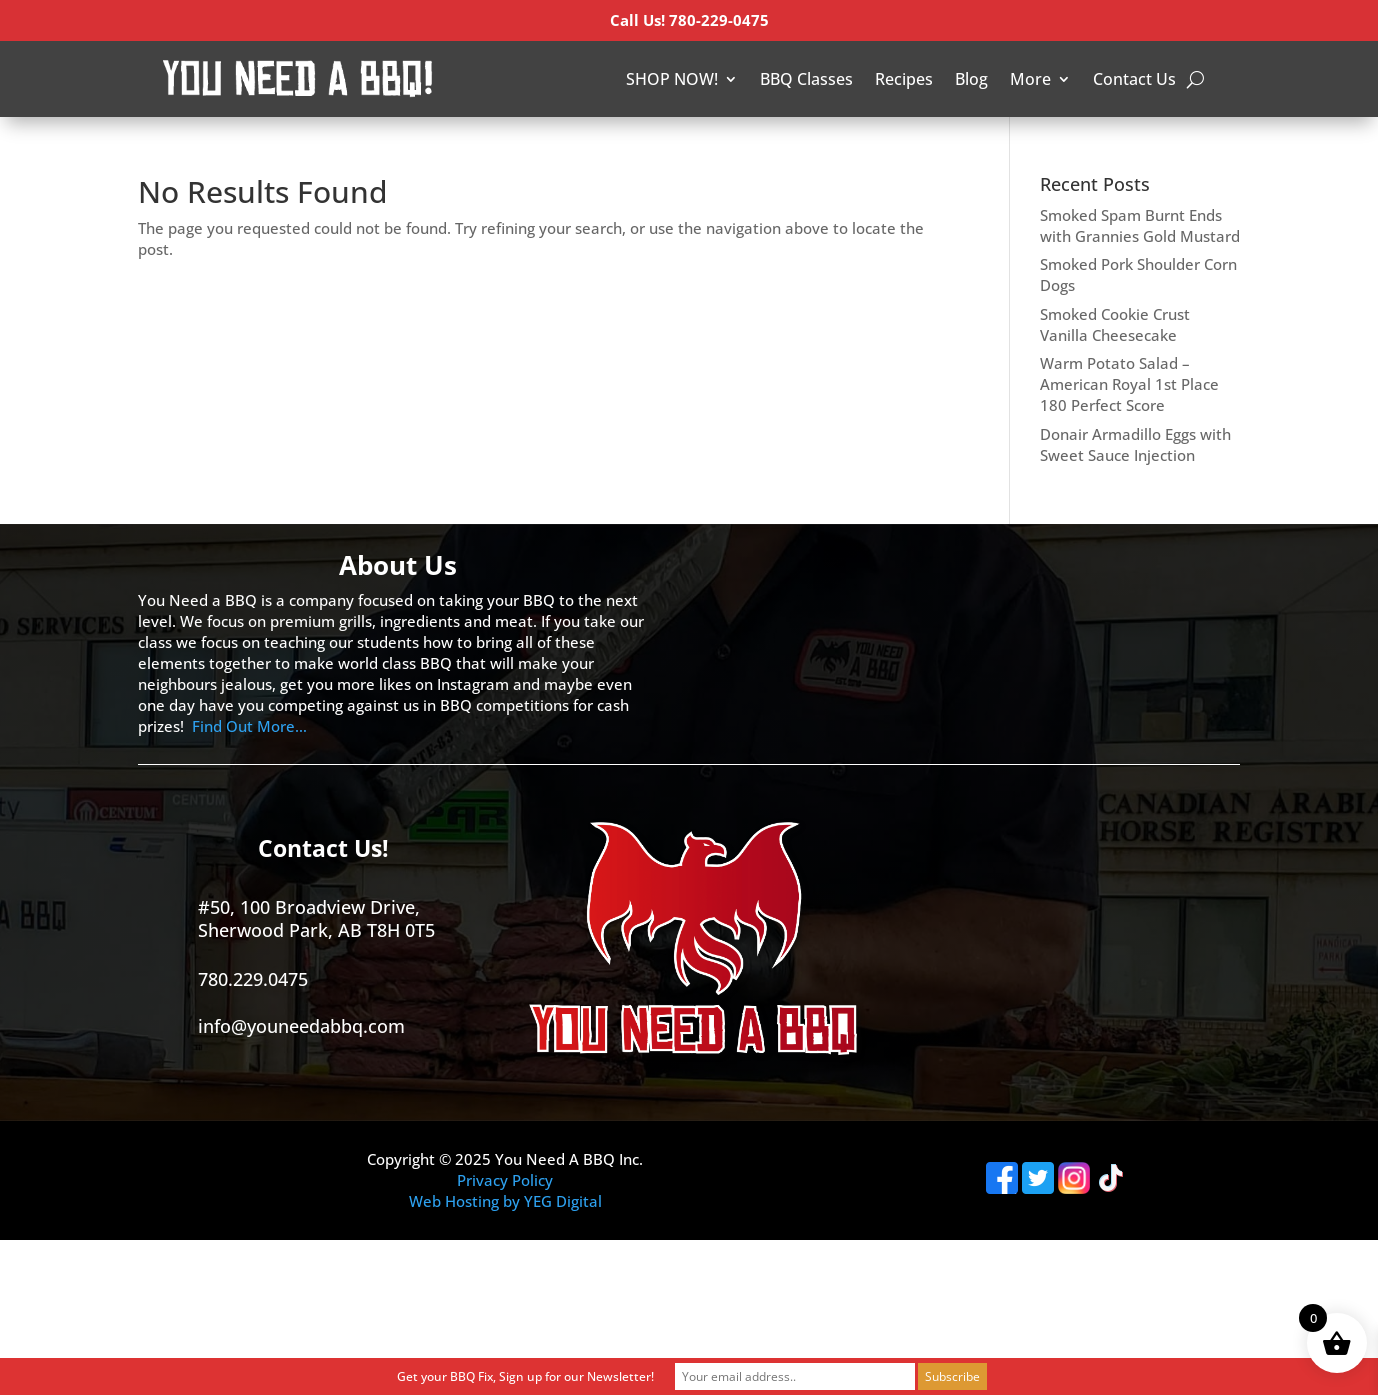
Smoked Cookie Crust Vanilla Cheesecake (1115, 324)
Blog (971, 79)
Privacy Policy (505, 1180)
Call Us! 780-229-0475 (689, 20)
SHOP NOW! (672, 79)
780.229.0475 (253, 979)
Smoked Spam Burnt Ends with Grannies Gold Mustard (1140, 225)
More (1030, 79)
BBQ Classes (806, 79)
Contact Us (1134, 79)
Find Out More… (249, 726)
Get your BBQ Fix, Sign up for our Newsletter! (525, 1376)
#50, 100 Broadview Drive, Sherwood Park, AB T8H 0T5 (316, 918)
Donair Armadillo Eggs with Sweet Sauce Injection (1135, 444)
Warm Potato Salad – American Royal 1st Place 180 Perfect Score (1129, 384)
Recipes (904, 79)
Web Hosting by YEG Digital (505, 1201)
